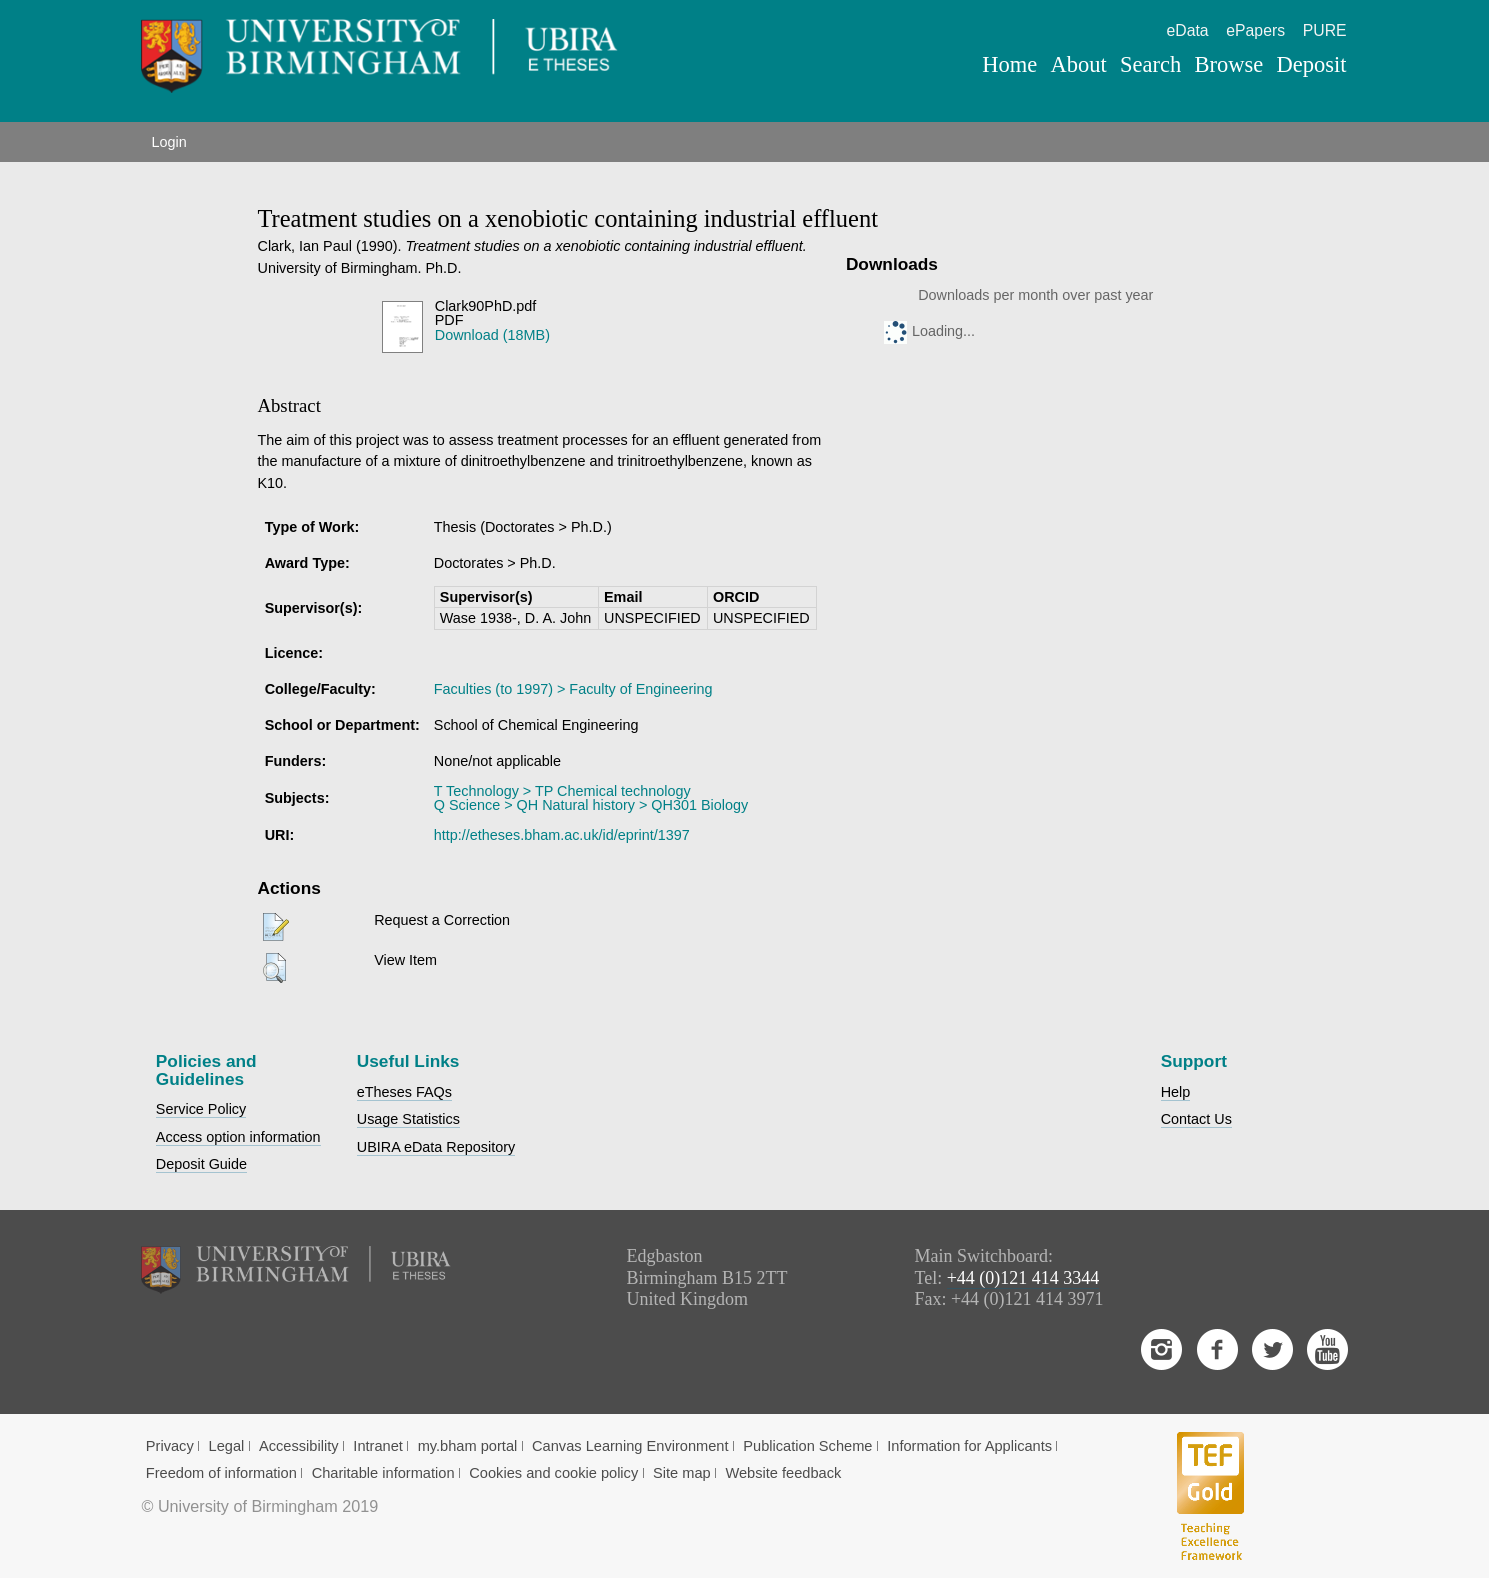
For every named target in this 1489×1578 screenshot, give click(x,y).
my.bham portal (468, 1446)
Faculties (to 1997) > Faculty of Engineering (573, 689)
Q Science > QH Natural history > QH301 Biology (591, 805)
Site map (682, 1473)
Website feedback (783, 1473)
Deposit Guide (201, 1164)
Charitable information (383, 1473)
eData (1188, 30)
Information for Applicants (969, 1446)
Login (168, 142)
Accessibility (299, 1446)
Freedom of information (221, 1473)
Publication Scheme (807, 1446)
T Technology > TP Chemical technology (562, 791)
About (1079, 64)
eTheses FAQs (404, 1092)
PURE (1325, 30)
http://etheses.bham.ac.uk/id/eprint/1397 (562, 835)
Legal (227, 1446)
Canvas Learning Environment (630, 1446)
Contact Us (1196, 1119)
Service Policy (201, 1109)
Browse (1229, 64)
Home (1009, 64)
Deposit (1312, 64)
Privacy (170, 1446)
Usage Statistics (408, 1119)
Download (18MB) (492, 335)
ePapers (1255, 30)
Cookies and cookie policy (553, 1473)
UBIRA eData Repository (436, 1147)
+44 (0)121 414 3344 (1023, 1278)
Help (1176, 1092)
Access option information (238, 1137)
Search (1150, 64)
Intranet (378, 1446)
